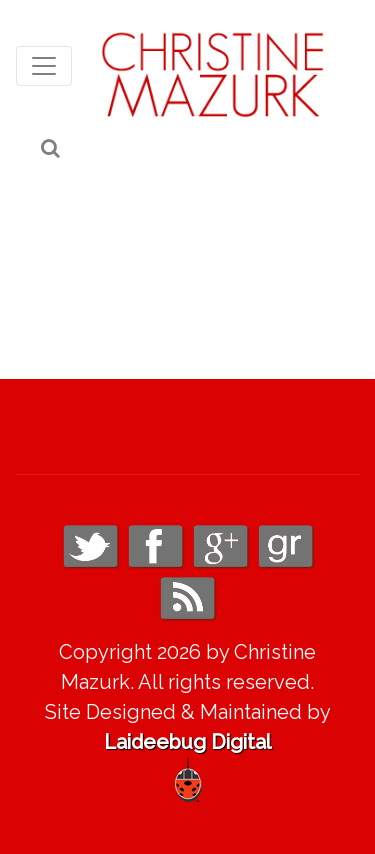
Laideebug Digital (187, 742)
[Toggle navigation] (44, 66)
